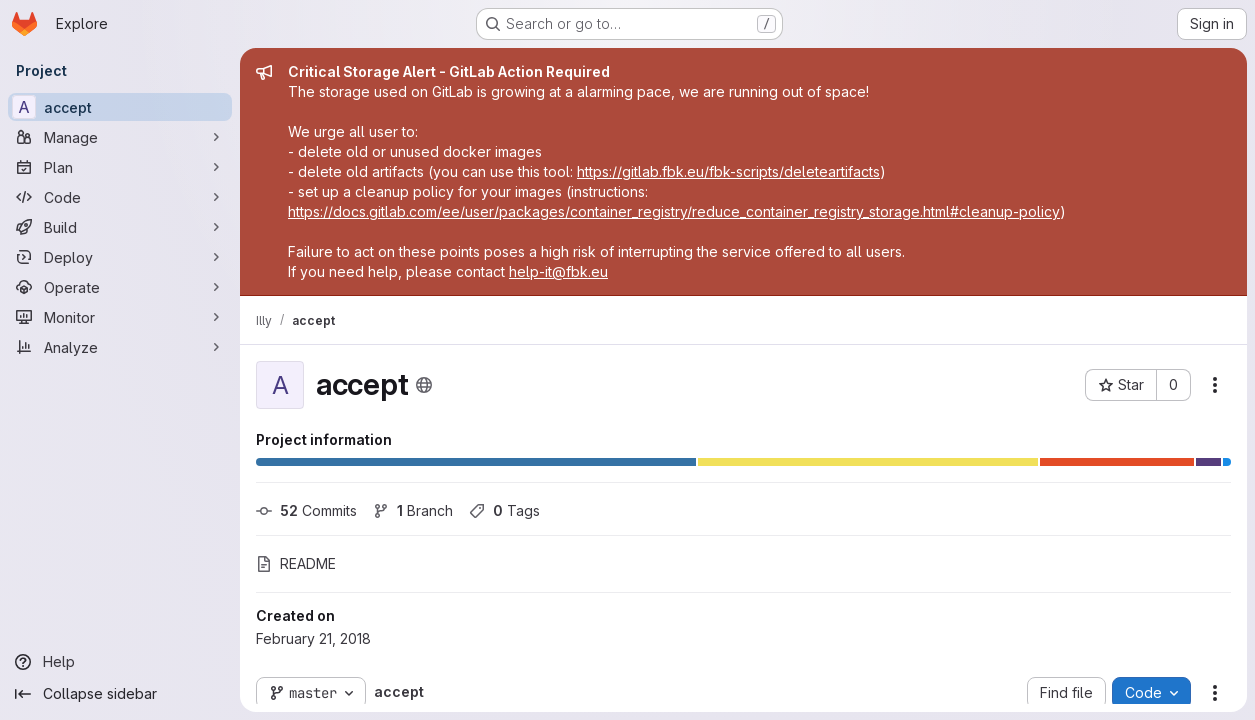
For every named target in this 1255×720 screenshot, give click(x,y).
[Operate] (120, 287)
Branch (413, 510)
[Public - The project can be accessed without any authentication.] (424, 385)
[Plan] (120, 167)
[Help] (120, 662)
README (296, 563)
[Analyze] (120, 347)
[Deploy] (120, 257)
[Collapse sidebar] (120, 694)
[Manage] (120, 137)
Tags (504, 510)
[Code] (120, 197)
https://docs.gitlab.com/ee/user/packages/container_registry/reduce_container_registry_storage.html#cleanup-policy (674, 211)
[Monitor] (120, 317)
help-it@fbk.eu (558, 271)
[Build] (120, 227)
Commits (306, 510)
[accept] (120, 107)
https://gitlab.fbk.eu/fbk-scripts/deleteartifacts (728, 171)
